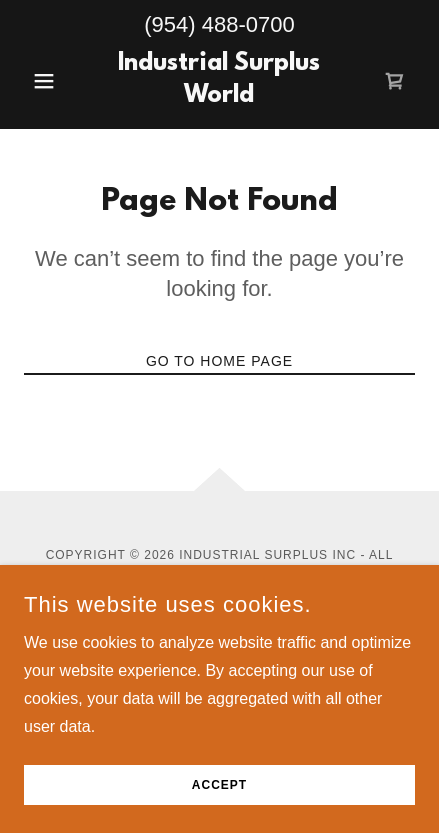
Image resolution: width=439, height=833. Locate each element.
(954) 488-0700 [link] (219, 24)
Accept (219, 785)
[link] (220, 81)
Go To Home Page (219, 361)
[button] (53, 81)
